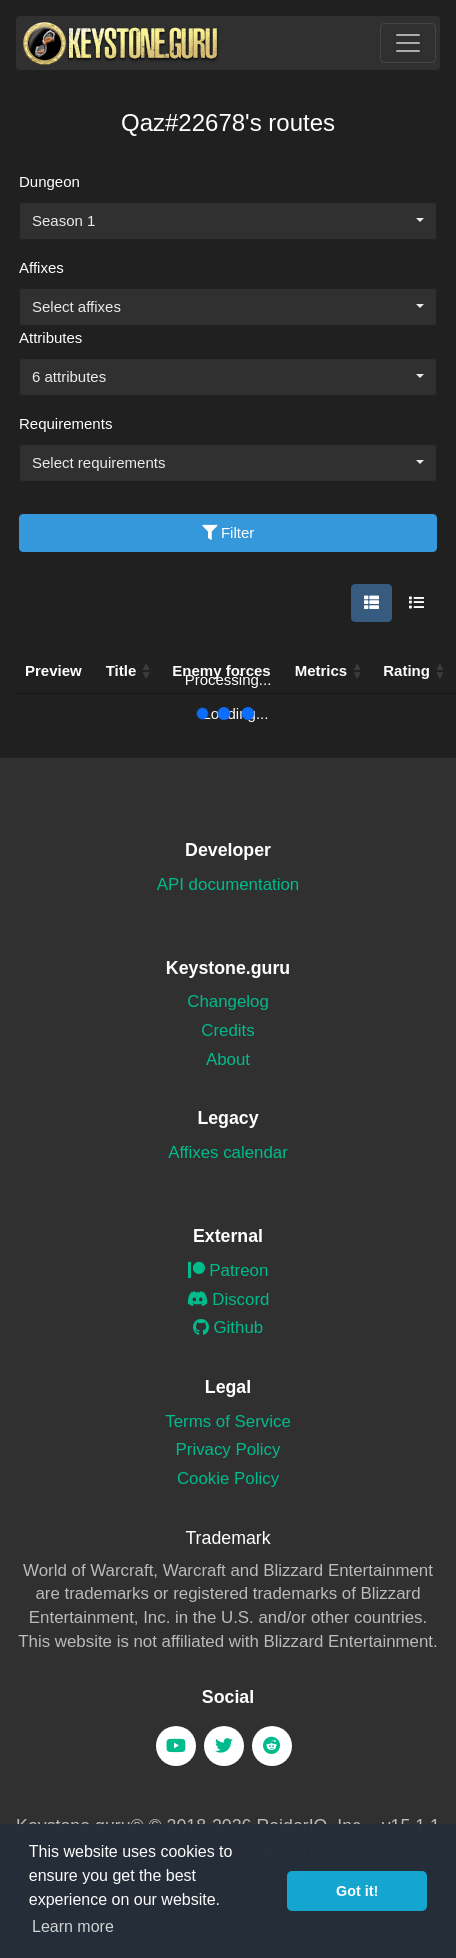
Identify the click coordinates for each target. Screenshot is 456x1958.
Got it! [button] (357, 1891)
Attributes (50, 337)
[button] (357, 671)
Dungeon (49, 181)
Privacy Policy (228, 1449)
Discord (228, 1299)
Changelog (228, 1001)
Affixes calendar (228, 1152)
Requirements (65, 423)
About (228, 1059)
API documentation (228, 884)
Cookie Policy (228, 1478)
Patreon (228, 1270)
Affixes (41, 267)
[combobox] (228, 221)
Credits (227, 1030)
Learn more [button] (73, 1926)
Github (228, 1327)
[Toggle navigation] (408, 43)
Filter (228, 532)
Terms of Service (228, 1421)
